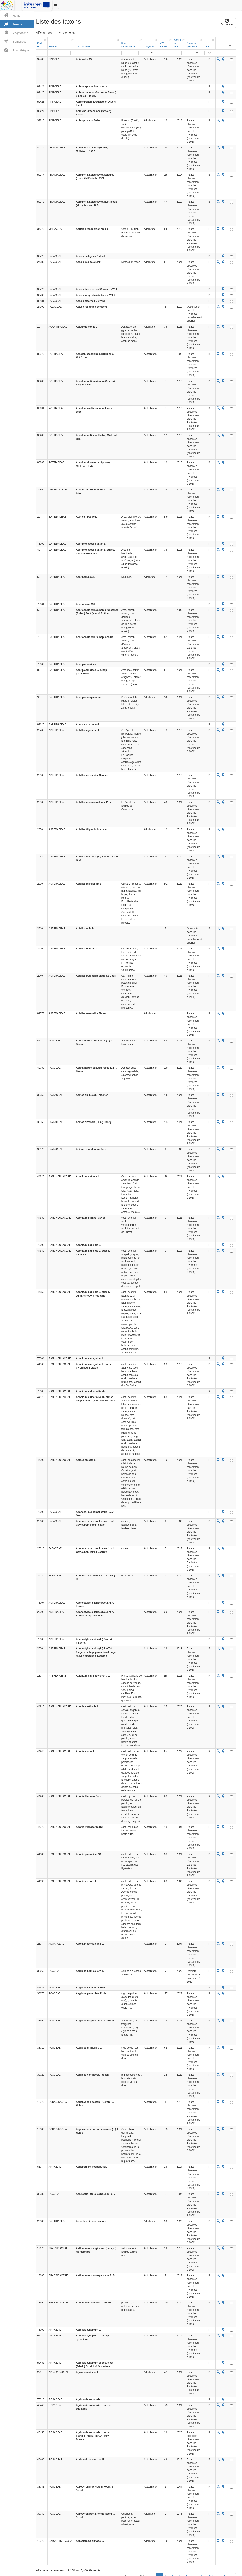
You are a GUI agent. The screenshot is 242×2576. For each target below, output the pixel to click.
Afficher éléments (32, 34)
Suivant (212, 2559)
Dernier (227, 2559)
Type (201, 47)
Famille (30, 47)
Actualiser (225, 24)
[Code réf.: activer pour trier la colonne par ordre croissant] (19, 44)
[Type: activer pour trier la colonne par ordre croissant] (204, 44)
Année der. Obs (171, 44)
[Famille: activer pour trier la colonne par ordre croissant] (39, 44)
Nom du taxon (61, 47)
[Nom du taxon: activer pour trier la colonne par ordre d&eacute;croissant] (83, 44)
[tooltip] (217, 60)
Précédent (145, 2559)
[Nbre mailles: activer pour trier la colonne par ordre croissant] (158, 44)
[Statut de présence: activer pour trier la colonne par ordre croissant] (188, 44)
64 (201, 2559)
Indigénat (142, 47)
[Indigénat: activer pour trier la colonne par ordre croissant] (143, 44)
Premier (129, 2559)
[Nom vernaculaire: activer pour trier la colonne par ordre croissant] (124, 44)
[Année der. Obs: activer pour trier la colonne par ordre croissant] (173, 44)
